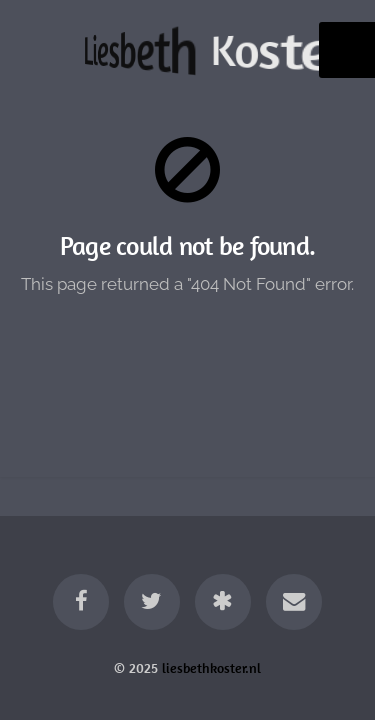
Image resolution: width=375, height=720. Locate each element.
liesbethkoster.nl (211, 668)
